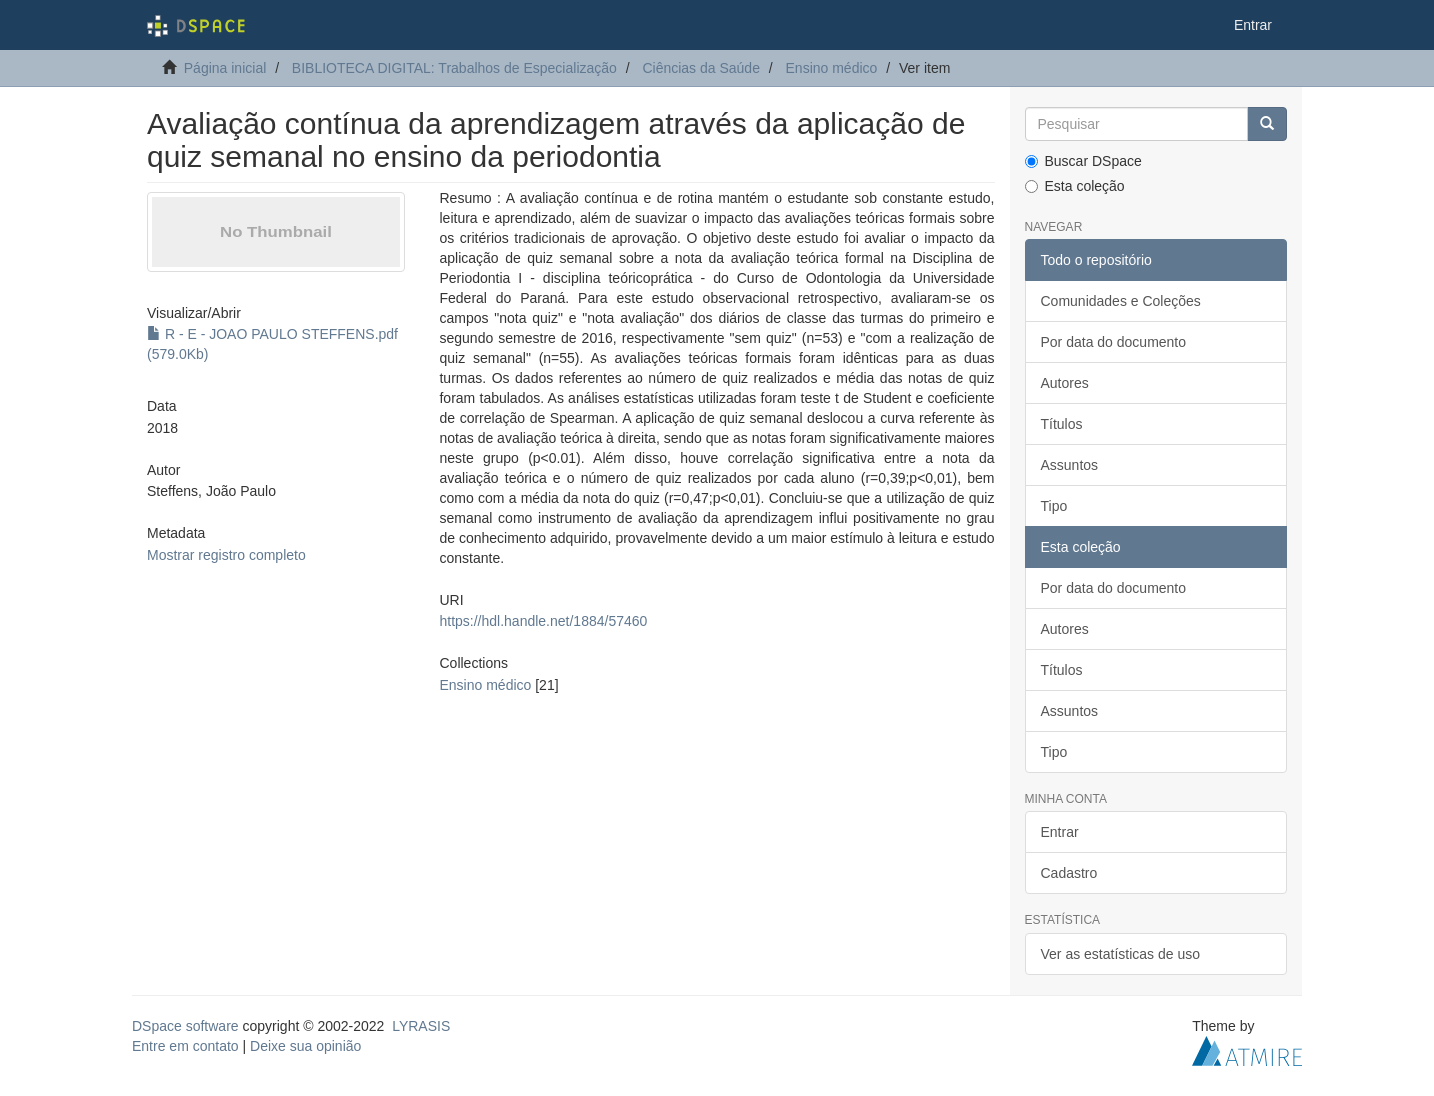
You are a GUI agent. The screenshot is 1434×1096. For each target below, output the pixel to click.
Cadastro (1069, 873)
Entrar (1060, 832)
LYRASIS (421, 1026)
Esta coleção (1075, 186)
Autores (1065, 383)
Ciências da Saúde (701, 68)
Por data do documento (1114, 342)
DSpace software (185, 1026)
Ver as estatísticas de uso (1121, 954)
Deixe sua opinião (305, 1046)
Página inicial (225, 68)
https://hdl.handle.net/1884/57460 (543, 621)
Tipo (1054, 506)
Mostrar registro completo (226, 555)
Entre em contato (185, 1046)
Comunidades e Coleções (1121, 301)
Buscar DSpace (1083, 161)
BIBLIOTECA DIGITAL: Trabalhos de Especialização (454, 68)
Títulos (1062, 424)
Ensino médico (832, 68)
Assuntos (1070, 465)
